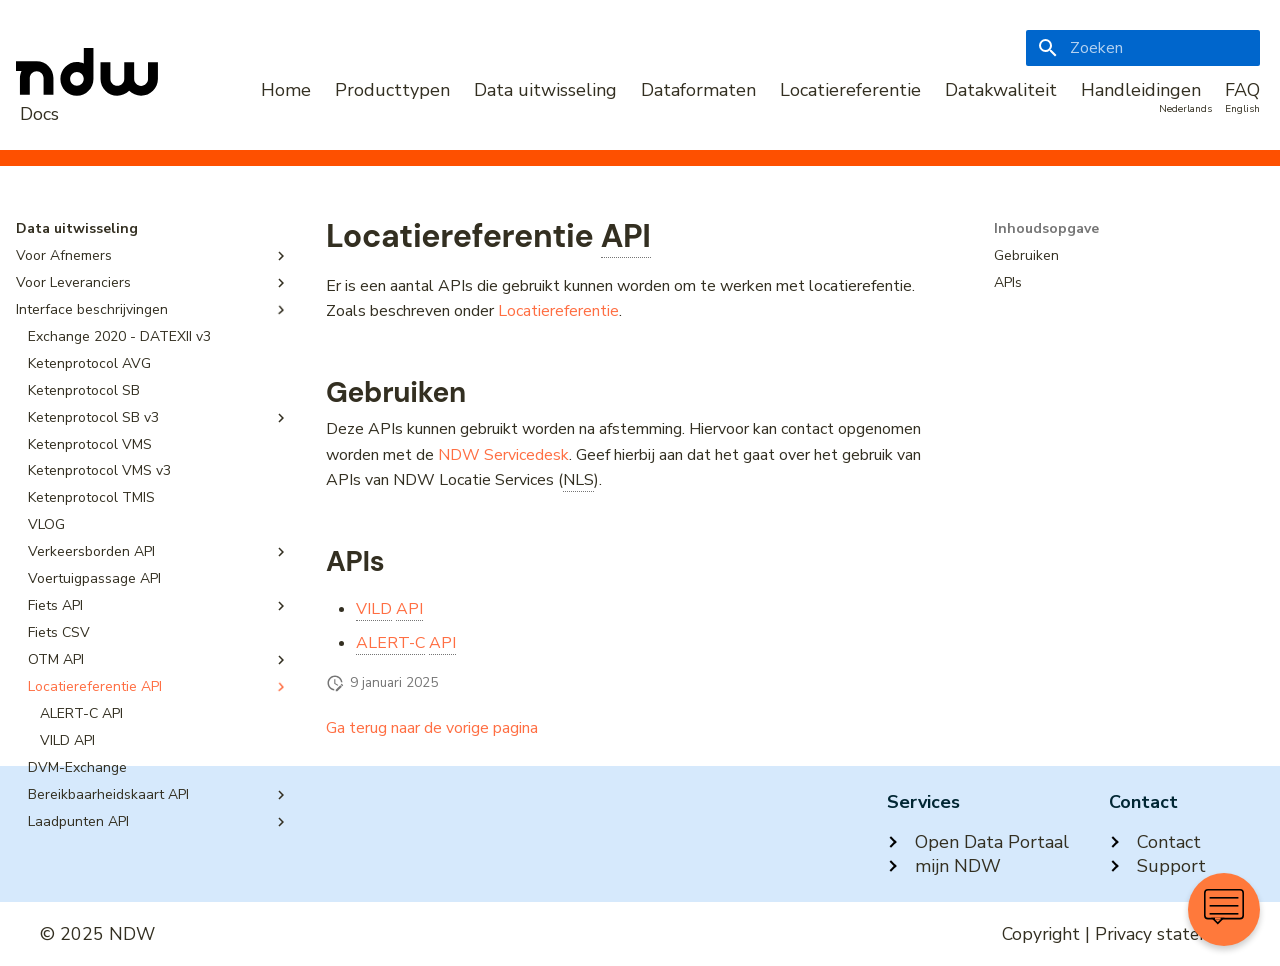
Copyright (1041, 934)
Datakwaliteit (1001, 90)
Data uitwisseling (545, 90)
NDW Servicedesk (503, 455)
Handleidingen (1141, 90)
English (1242, 109)
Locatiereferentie (850, 90)
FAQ (1242, 90)
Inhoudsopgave (1046, 229)
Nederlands (1185, 109)
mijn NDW (944, 866)
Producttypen (392, 90)
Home (286, 90)
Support (1157, 866)
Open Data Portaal (978, 842)
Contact (1155, 842)
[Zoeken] (1143, 48)
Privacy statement (1167, 934)
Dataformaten (698, 90)
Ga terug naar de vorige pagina (432, 728)
